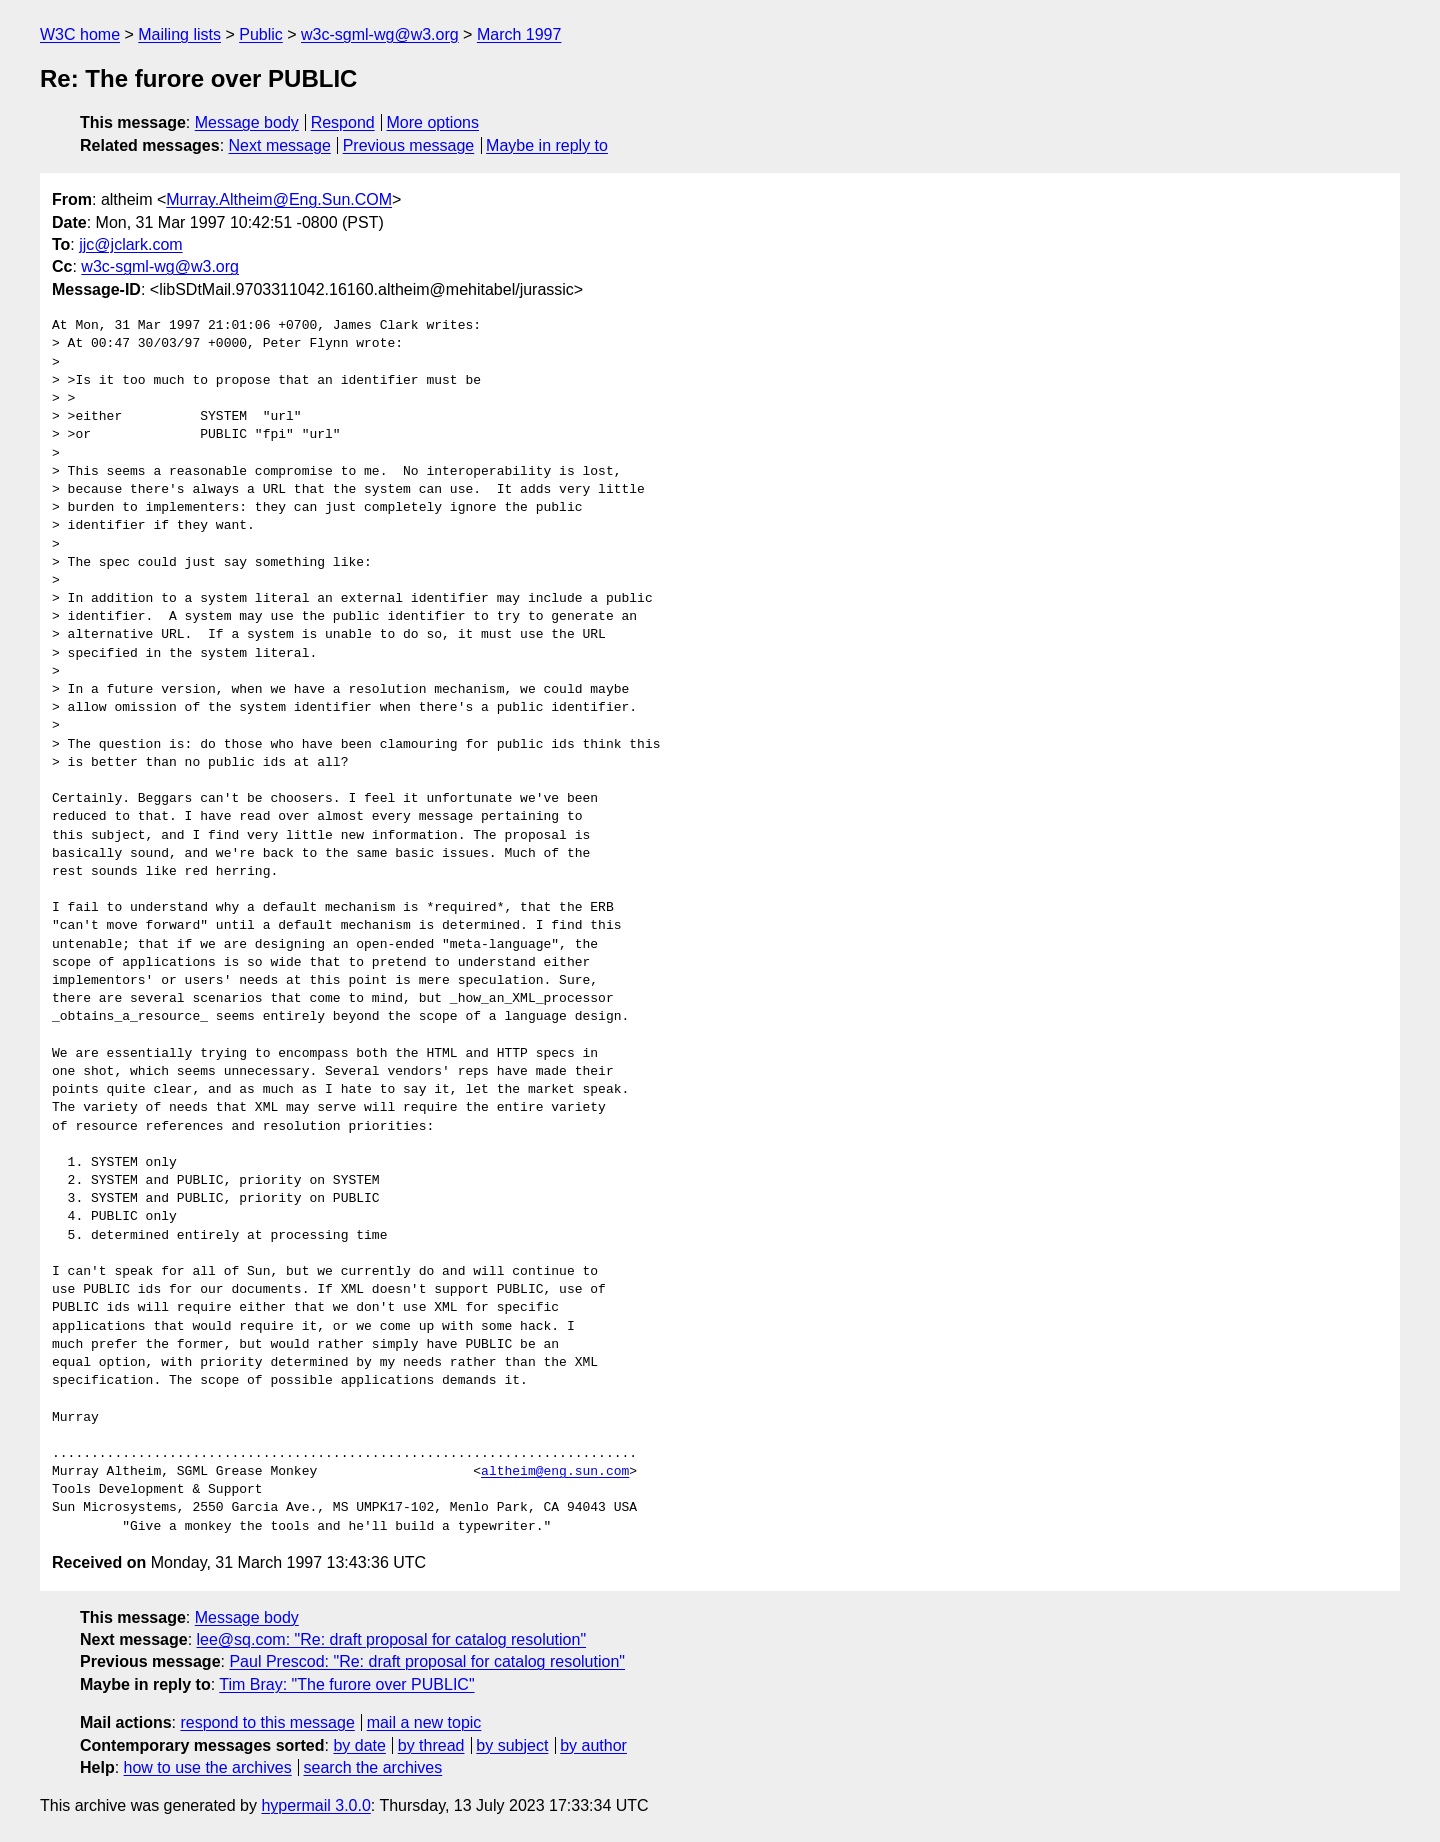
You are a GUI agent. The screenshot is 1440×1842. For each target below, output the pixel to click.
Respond (343, 122)
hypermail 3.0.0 (315, 1805)
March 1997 (519, 34)
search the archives (373, 1767)
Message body (247, 122)
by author (593, 1745)
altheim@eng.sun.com (555, 1472)
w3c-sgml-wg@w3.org (380, 34)
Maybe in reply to (547, 145)
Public (261, 34)
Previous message (409, 145)
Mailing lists (179, 34)
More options (433, 122)
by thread (431, 1745)
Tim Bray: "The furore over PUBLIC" (346, 1684)
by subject (512, 1745)
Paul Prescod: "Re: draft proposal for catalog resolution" (427, 1661)
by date (359, 1745)
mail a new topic (424, 1722)
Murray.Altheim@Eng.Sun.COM (279, 199)
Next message (280, 145)
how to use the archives (208, 1767)
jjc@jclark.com (130, 244)
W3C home (80, 34)
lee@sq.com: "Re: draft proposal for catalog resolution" (392, 1639)
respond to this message (267, 1722)
